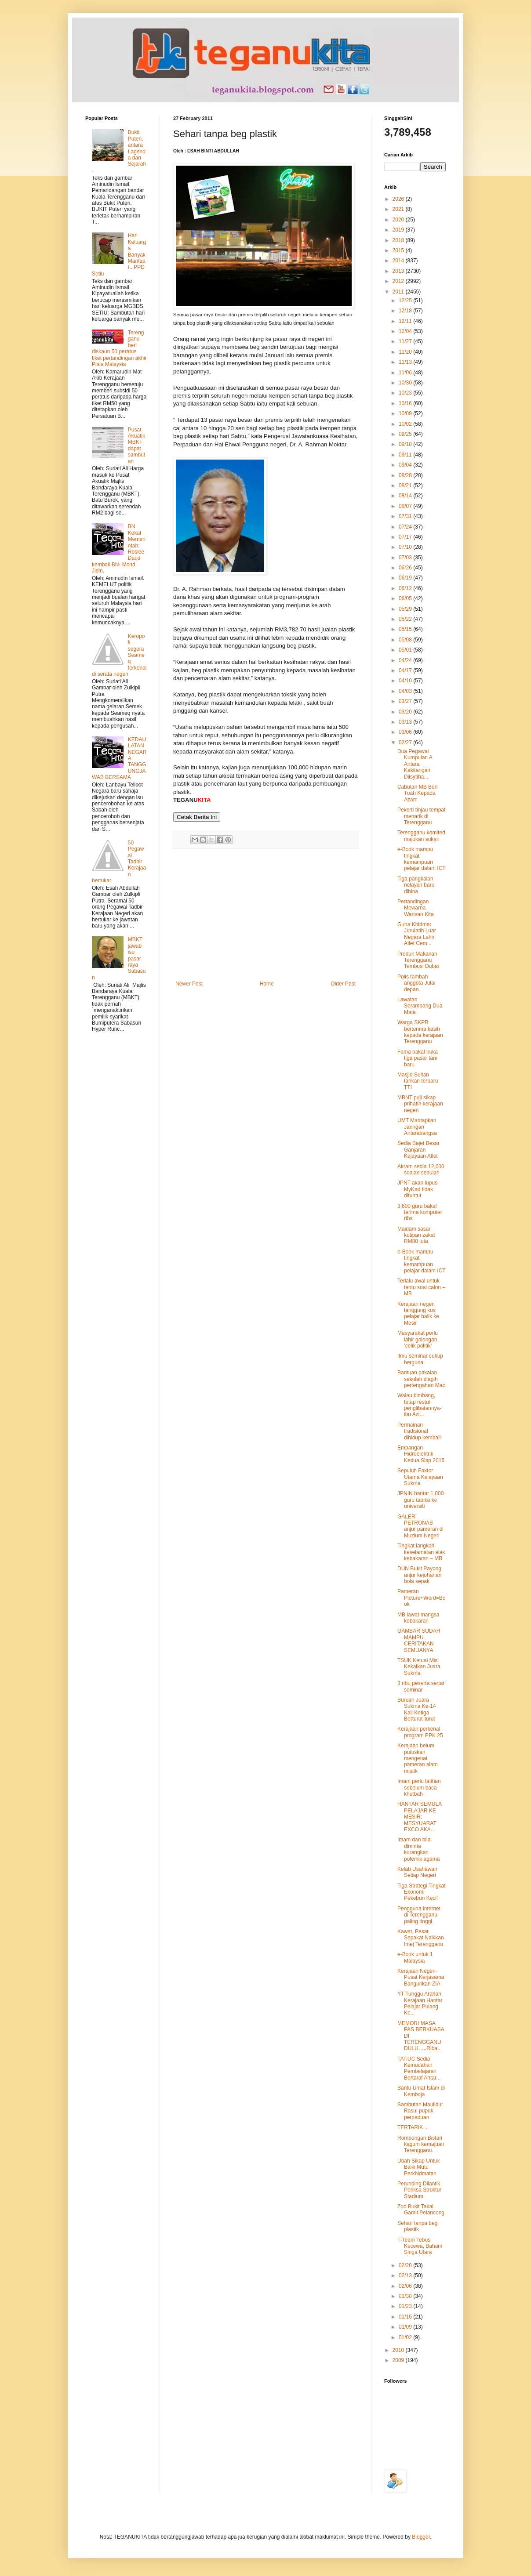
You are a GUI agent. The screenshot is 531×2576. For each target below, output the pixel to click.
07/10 (406, 547)
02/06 (406, 2286)
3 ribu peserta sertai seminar (420, 1686)
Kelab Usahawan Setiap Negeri (417, 1872)
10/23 (406, 393)
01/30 (406, 2296)
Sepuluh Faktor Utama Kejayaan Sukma (420, 1476)
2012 (399, 281)
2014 (399, 260)
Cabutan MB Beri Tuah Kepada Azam (417, 793)
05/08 (406, 640)
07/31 (406, 516)
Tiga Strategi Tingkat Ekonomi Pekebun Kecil (421, 1892)
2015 (399, 250)
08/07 (406, 506)
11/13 (406, 362)
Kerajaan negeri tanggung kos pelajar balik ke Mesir (418, 1313)
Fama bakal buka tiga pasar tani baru (417, 1058)
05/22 (406, 619)
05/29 (406, 609)
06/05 (406, 598)
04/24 (406, 660)
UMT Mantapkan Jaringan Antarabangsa (417, 1126)
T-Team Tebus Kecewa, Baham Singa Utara (419, 2246)
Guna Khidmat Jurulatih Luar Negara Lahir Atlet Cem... (416, 933)
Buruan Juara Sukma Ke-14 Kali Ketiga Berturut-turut (416, 1709)
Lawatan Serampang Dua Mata (419, 1005)
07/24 (406, 527)
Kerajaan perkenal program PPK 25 (420, 1732)
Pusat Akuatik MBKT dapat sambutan (136, 445)
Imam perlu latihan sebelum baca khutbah (419, 1787)
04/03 (406, 691)
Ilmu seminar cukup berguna (420, 1359)
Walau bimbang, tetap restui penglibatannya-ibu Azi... (419, 1404)
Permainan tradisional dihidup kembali (418, 1431)
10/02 (406, 424)
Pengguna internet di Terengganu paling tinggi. (418, 1915)
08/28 (406, 475)
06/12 (406, 588)
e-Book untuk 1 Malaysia (415, 1957)
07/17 (406, 537)
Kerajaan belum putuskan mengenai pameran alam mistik (417, 1758)
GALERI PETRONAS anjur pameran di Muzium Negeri (420, 1526)
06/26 (406, 568)
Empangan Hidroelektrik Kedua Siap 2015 (420, 1454)
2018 (399, 240)
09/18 (406, 444)
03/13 (406, 722)
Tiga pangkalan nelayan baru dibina (415, 885)
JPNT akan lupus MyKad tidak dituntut (417, 1189)
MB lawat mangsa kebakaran (418, 1618)
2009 (399, 2360)
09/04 (406, 465)
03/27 (406, 701)
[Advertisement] (265, 915)
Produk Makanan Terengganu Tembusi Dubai (418, 960)
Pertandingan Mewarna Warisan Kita (415, 908)
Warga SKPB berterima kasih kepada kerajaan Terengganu (420, 1031)
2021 (399, 209)
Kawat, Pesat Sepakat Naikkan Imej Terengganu (420, 1937)
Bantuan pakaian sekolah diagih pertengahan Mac (421, 1379)
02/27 (406, 742)
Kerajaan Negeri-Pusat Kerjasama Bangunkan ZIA (420, 1977)
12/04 (406, 331)
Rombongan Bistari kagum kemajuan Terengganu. (420, 2144)
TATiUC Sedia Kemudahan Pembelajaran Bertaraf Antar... (418, 2068)
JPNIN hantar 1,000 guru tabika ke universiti (420, 1499)
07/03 (406, 557)
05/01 (406, 650)
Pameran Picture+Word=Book (421, 1597)
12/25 (406, 300)
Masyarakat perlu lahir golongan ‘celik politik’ (417, 1339)
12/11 (406, 321)
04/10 (406, 681)
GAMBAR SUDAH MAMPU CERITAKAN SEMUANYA (418, 1640)
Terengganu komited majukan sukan (421, 836)
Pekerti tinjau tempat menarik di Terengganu (421, 816)
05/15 (406, 629)
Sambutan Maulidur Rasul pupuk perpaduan (420, 2110)
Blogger (421, 2537)
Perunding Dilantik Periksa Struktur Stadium (419, 2190)
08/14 (406, 496)
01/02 (406, 2337)
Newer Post (189, 984)
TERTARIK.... (413, 2127)
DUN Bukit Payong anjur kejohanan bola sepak (419, 1574)
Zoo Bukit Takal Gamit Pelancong (420, 2209)
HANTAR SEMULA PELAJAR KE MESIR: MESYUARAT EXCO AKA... (419, 1817)
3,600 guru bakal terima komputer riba (419, 1212)
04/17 (406, 670)
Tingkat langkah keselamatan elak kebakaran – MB (421, 1552)
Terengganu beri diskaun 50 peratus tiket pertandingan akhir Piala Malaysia (119, 348)
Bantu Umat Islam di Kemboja (421, 2091)
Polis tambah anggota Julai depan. (416, 983)
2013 (399, 271)
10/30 (406, 383)
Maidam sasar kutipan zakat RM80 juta (416, 1235)
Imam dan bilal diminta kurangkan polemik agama (418, 1849)
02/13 (406, 2275)
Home (267, 984)
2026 (399, 199)
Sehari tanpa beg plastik (417, 2226)
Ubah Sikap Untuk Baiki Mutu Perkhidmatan (418, 2167)
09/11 (406, 455)
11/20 (406, 352)
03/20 (406, 712)
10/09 (406, 413)
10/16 (406, 403)
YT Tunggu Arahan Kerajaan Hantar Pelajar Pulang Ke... (419, 2003)
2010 (399, 2350)
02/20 (406, 2265)
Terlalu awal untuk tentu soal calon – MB (421, 1287)
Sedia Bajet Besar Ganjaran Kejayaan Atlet (418, 1149)
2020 (399, 220)
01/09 (406, 2327)
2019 (399, 230)
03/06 (406, 732)
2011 (399, 292)
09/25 (406, 434)
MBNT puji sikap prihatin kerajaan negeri (420, 1103)
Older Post (343, 984)
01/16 (406, 2317)
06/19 (406, 578)
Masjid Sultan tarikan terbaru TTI (417, 1081)
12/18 (406, 311)
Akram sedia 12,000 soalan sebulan (420, 1169)
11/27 (406, 341)
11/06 (406, 373)
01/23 (406, 2306)
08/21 (406, 485)
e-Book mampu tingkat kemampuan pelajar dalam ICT (421, 858)
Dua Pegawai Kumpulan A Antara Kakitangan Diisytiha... (414, 764)
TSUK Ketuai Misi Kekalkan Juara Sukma (418, 1666)
